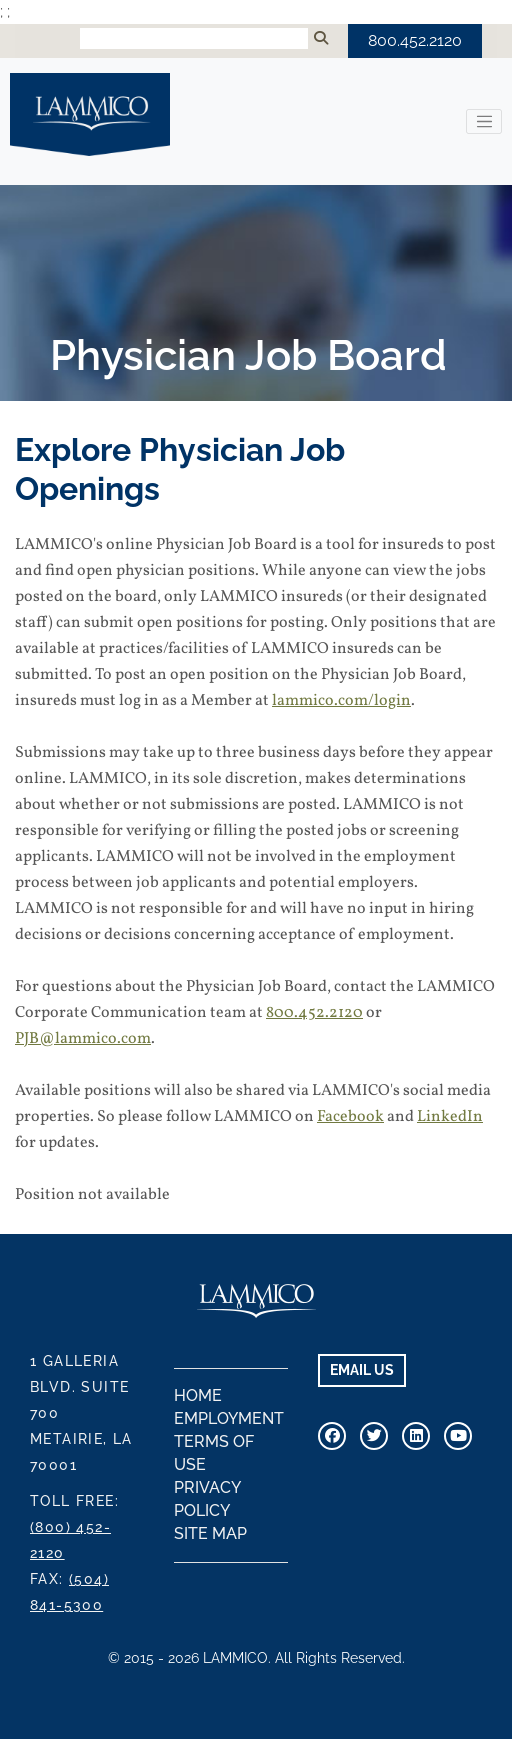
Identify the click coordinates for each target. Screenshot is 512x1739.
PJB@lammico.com (83, 1039)
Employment (229, 1418)
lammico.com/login (341, 701)
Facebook (350, 1117)
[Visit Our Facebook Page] (332, 1436)
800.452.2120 (415, 40)
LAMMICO (90, 114)
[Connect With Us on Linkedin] (416, 1436)
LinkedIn (450, 1117)
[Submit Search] (321, 38)
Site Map (210, 1533)
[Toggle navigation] (484, 122)
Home (198, 1395)
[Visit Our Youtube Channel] (458, 1436)
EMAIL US (362, 1370)
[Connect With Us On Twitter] (374, 1436)
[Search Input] (194, 38)
